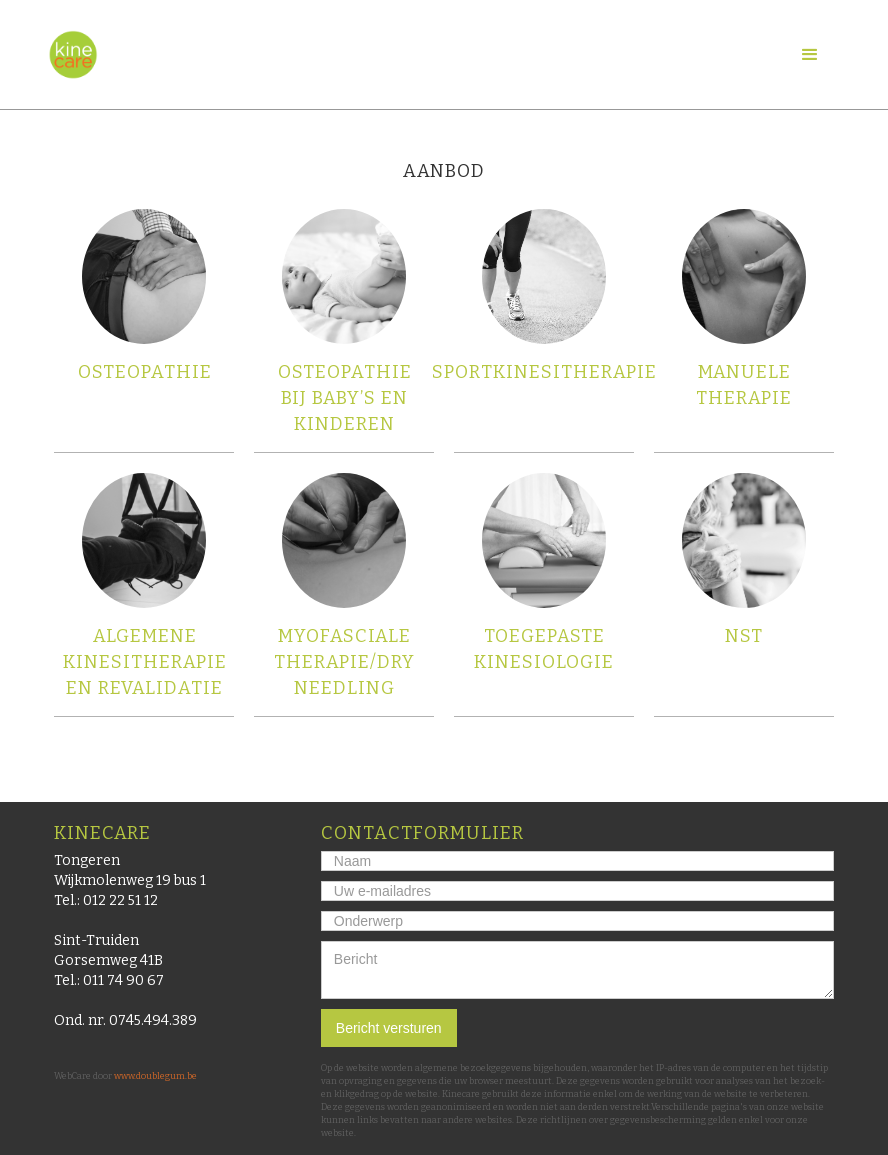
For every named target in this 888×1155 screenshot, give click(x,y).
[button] (810, 55)
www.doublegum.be (155, 1076)
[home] (73, 55)
